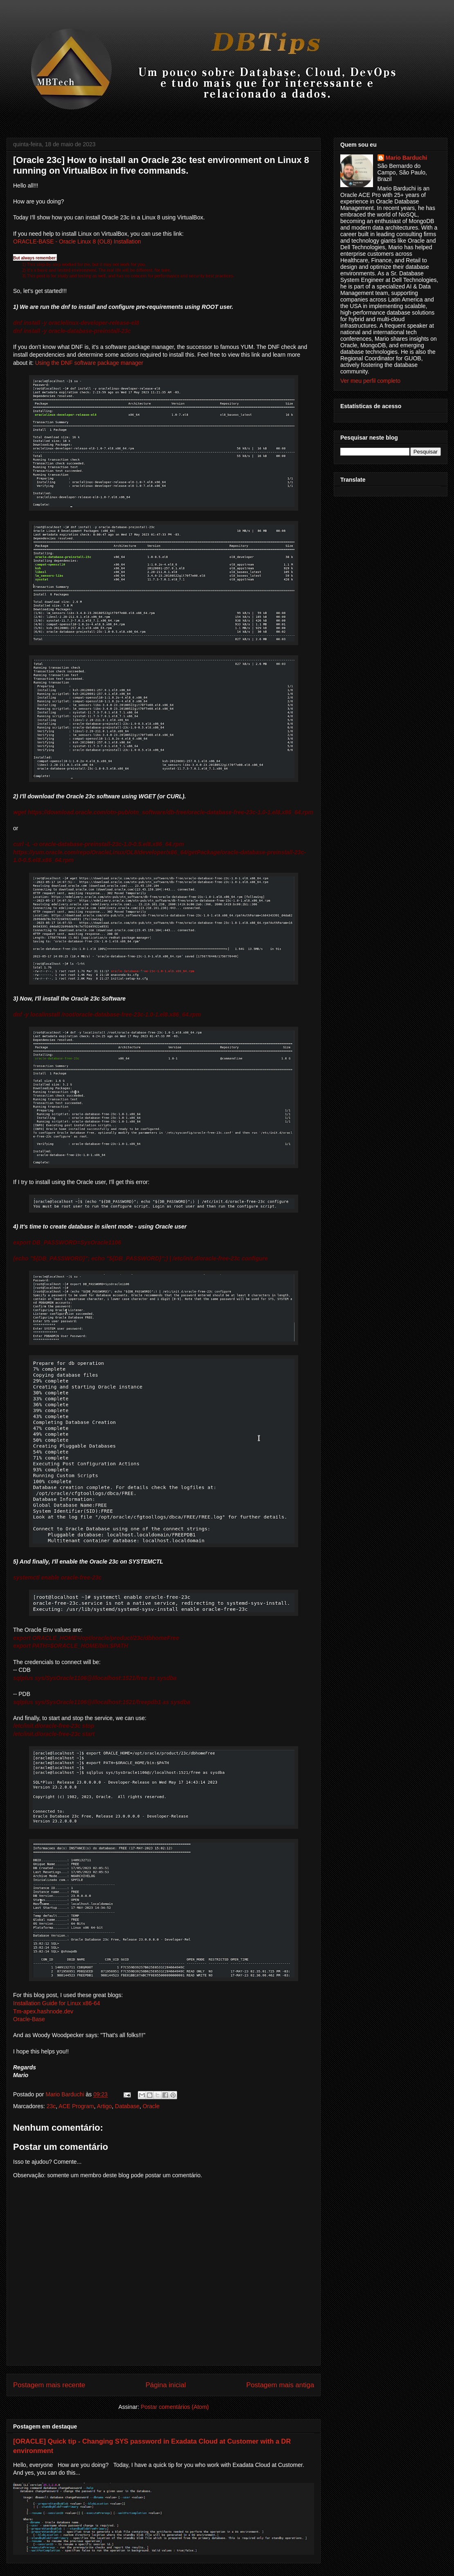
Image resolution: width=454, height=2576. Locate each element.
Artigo (104, 2106)
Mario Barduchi (406, 157)
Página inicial (166, 2385)
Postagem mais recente (49, 2385)
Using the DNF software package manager (89, 363)
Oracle (151, 2106)
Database (127, 2106)
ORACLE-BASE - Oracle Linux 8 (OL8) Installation (77, 241)
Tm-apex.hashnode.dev (43, 2011)
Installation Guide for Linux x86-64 (56, 2003)
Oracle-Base (29, 2019)
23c (51, 2106)
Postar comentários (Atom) (175, 2407)
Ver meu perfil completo (370, 381)
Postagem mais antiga (280, 2385)
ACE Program (76, 2106)
